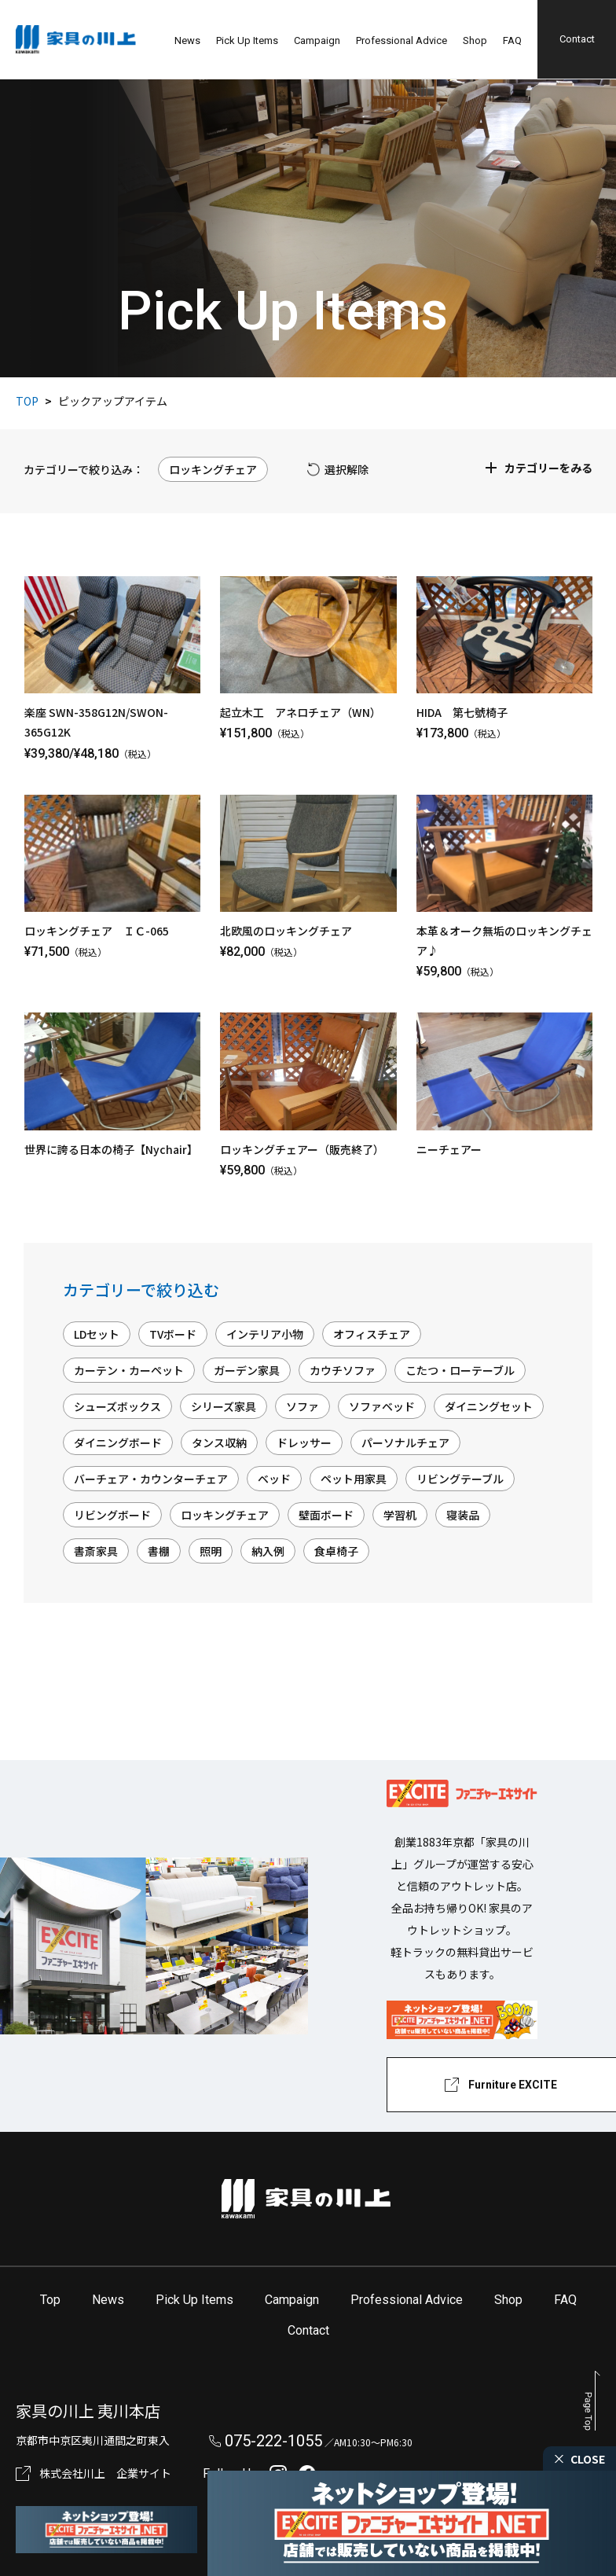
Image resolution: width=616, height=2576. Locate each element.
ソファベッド (382, 1406)
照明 (211, 1551)
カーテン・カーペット (129, 1370)
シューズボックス (117, 1406)
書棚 (159, 1551)
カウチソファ (343, 1370)
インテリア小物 (264, 1334)
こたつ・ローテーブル (460, 1370)
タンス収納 (219, 1442)
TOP (27, 401)
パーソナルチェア (405, 1442)
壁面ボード (326, 1515)
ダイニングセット (489, 1406)
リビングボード (112, 1515)
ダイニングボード (118, 1442)
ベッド (274, 1478)
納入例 (267, 1551)
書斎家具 (96, 1551)
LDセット (96, 1334)
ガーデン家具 (247, 1370)
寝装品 (462, 1515)
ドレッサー (304, 1442)
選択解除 (346, 469)
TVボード (172, 1334)
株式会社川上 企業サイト (105, 2473)
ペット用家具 (354, 1478)
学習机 (399, 1515)
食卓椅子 (336, 1551)
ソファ (302, 1406)
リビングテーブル (460, 1478)
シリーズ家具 (223, 1406)
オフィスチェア (371, 1334)
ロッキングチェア (225, 1515)
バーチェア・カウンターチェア (151, 1478)
